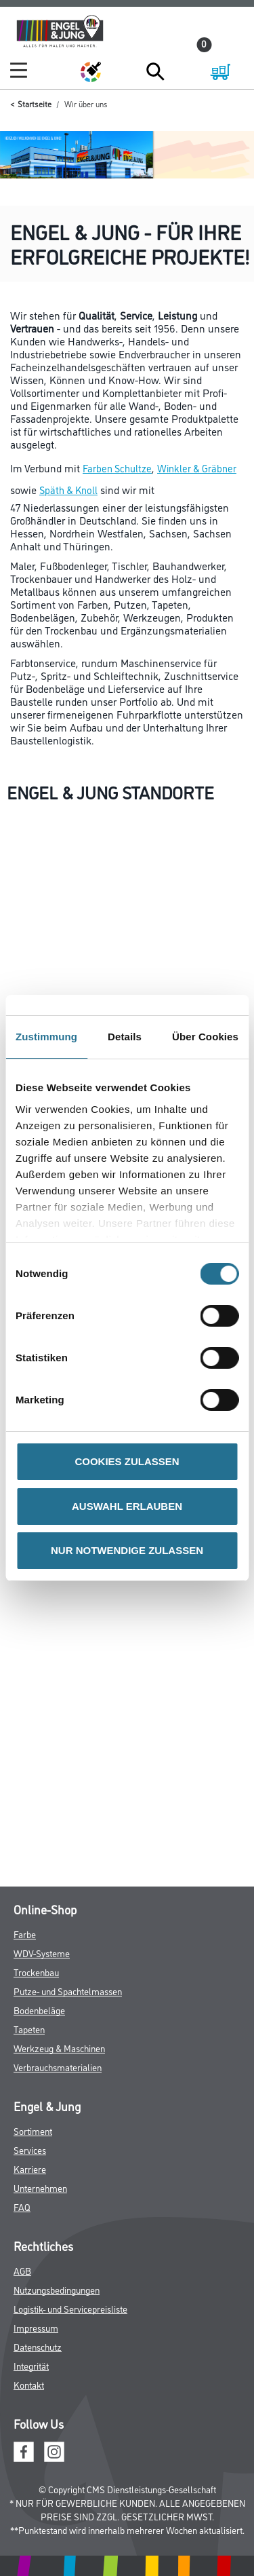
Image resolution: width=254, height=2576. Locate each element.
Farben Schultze (117, 468)
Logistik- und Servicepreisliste (70, 2308)
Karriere (30, 2168)
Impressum (36, 2327)
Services (30, 2149)
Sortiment (33, 2130)
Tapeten (29, 2028)
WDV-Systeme (42, 1952)
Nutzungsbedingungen (57, 2289)
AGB (22, 2270)
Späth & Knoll (68, 489)
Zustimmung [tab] (46, 1036)
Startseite (34, 103)
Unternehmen (40, 2187)
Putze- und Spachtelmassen (68, 1990)
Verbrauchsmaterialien (58, 2066)
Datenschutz (38, 2346)
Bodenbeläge (39, 2009)
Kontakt (29, 2384)
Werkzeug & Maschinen (59, 2047)
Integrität (31, 2365)
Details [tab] (125, 1036)
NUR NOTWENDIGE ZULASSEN (127, 1550)
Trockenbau (36, 1971)
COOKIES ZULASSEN (127, 1461)
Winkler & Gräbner (196, 468)
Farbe (25, 1933)
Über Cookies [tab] (205, 1036)
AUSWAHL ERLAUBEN (127, 1506)
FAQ (22, 2206)
